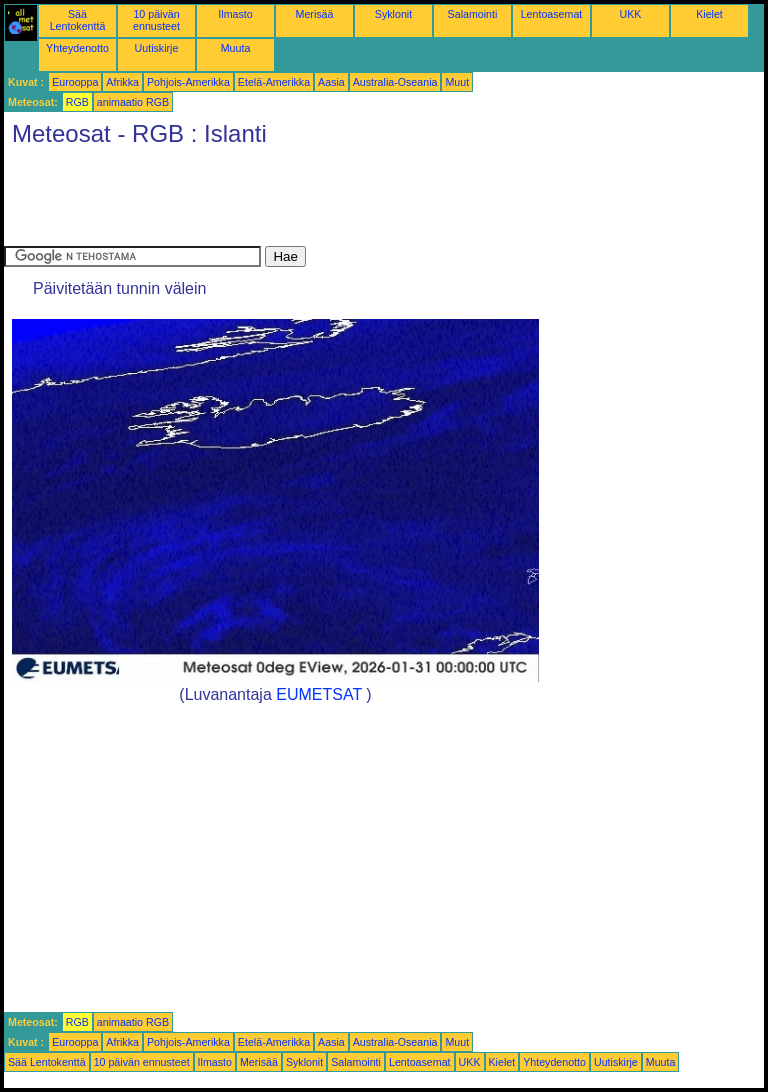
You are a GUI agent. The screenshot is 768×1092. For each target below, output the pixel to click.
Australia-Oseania (395, 82)
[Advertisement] (368, 201)
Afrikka (122, 82)
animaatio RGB (133, 102)
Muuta (236, 48)
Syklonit (393, 14)
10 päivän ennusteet (156, 20)
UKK (631, 14)
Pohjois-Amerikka (188, 82)
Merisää (315, 14)
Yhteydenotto (77, 48)
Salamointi (473, 14)
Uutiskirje (157, 48)
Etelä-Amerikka (274, 82)
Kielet (709, 14)
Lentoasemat (552, 14)
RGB (77, 102)
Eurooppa (75, 82)
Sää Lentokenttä (78, 20)
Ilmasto (235, 14)
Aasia (331, 82)
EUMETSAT (319, 694)
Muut (457, 82)
